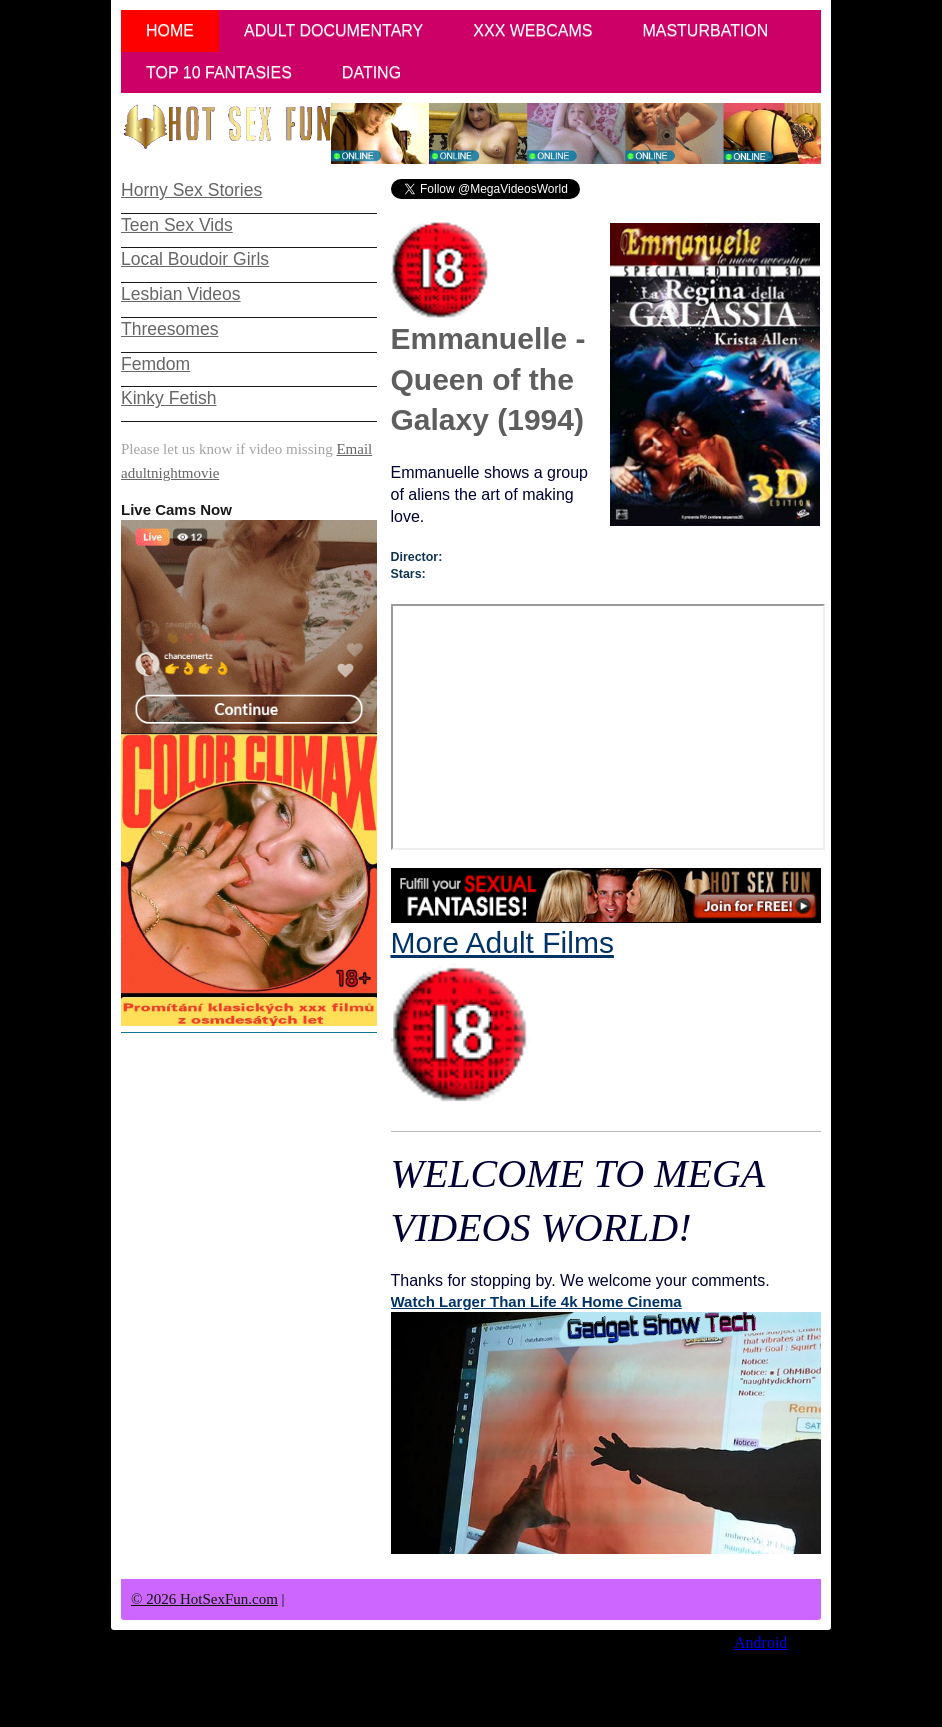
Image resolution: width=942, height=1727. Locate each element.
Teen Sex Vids (177, 225)
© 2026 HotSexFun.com (204, 1599)
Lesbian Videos (181, 294)
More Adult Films (502, 1015)
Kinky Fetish (168, 398)
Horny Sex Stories (191, 190)
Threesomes (169, 329)
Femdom (155, 364)
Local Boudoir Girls (195, 259)
